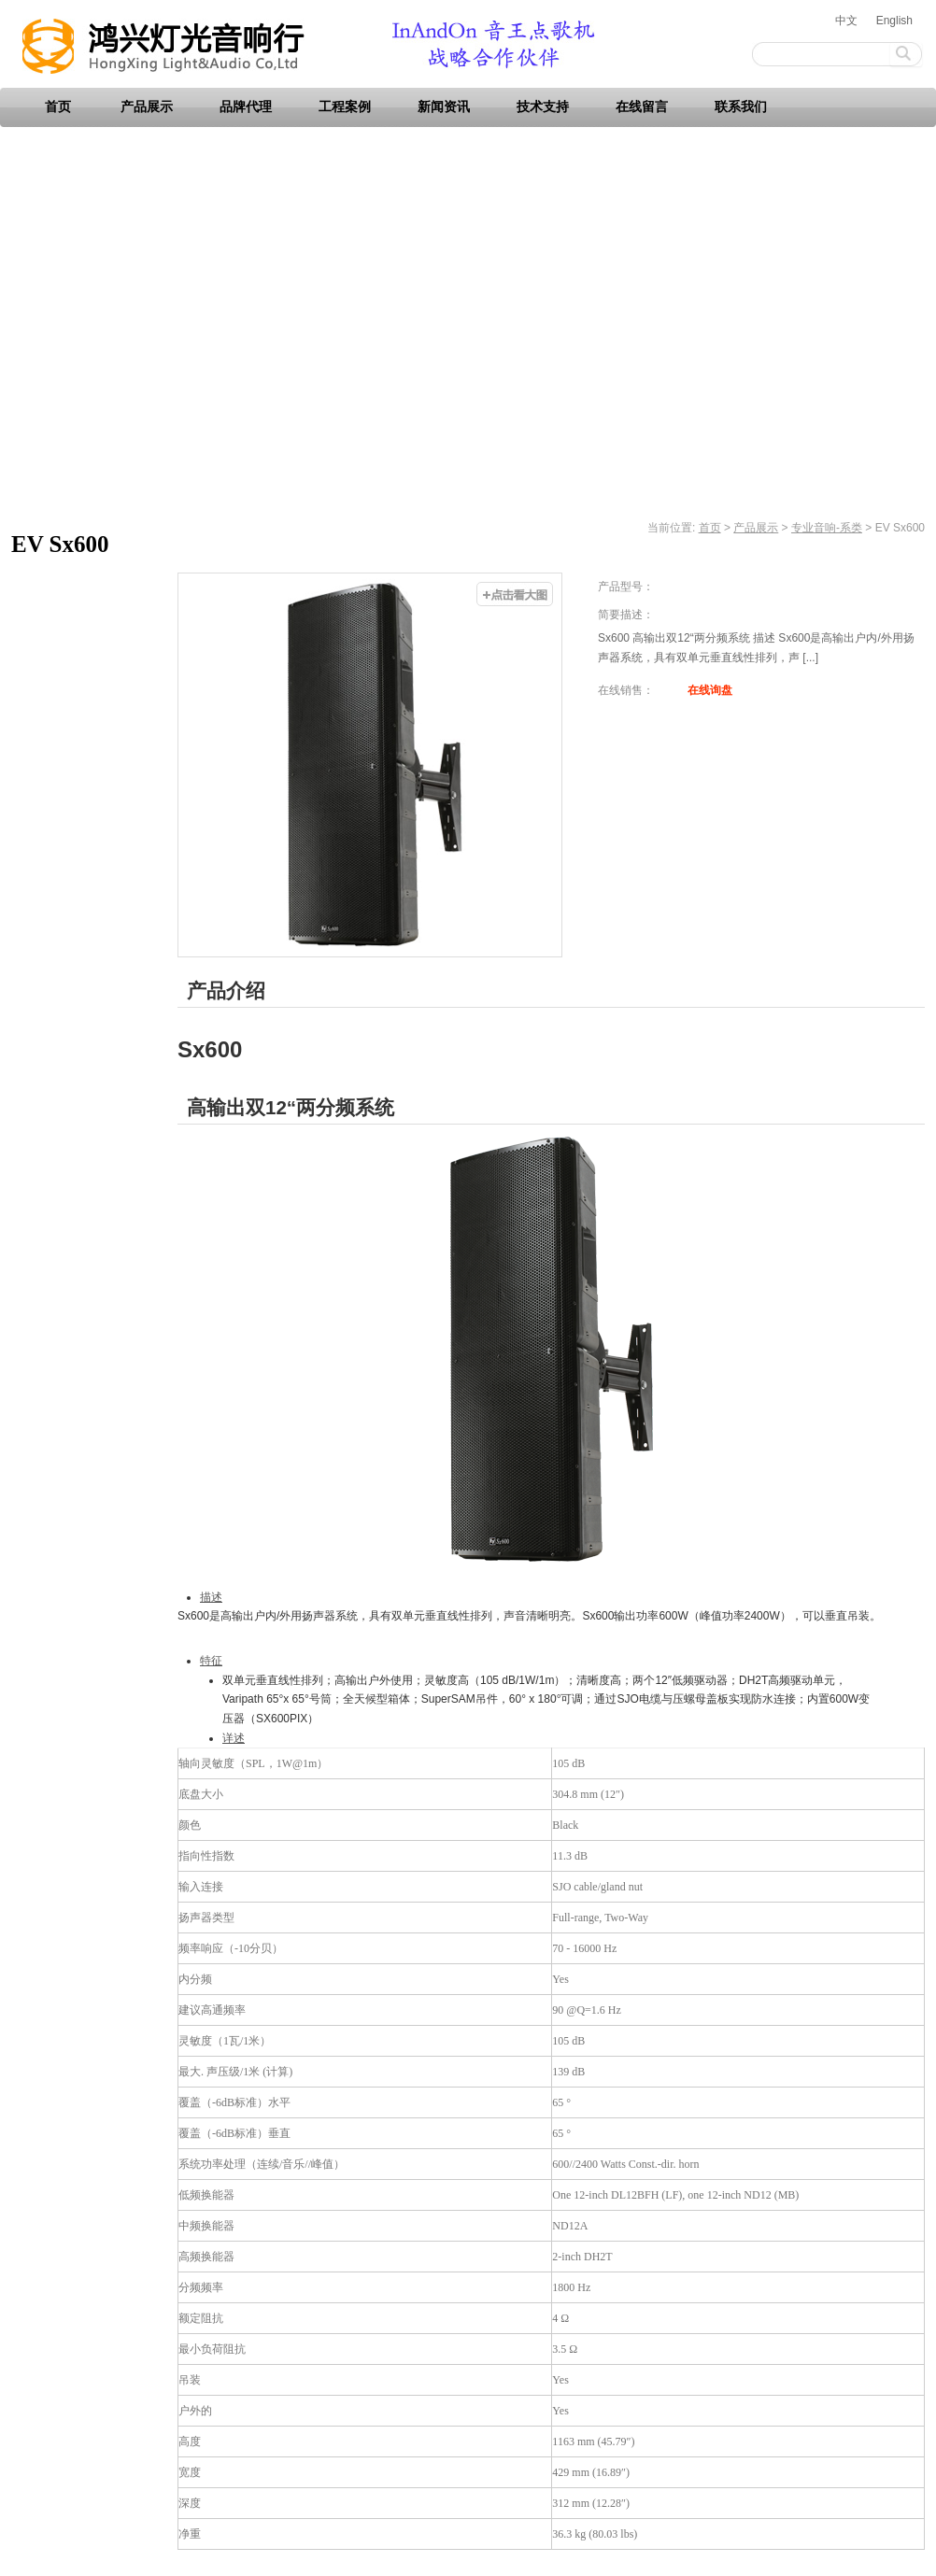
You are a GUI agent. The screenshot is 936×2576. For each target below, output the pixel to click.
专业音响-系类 (826, 527)
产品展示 (147, 107)
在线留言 (642, 107)
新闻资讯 (444, 107)
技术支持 (543, 107)
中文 (846, 20)
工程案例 (345, 107)
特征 (211, 1660)
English (894, 20)
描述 (211, 1597)
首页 (58, 107)
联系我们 (741, 107)
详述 (233, 1738)
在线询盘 (710, 690)
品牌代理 (246, 107)
